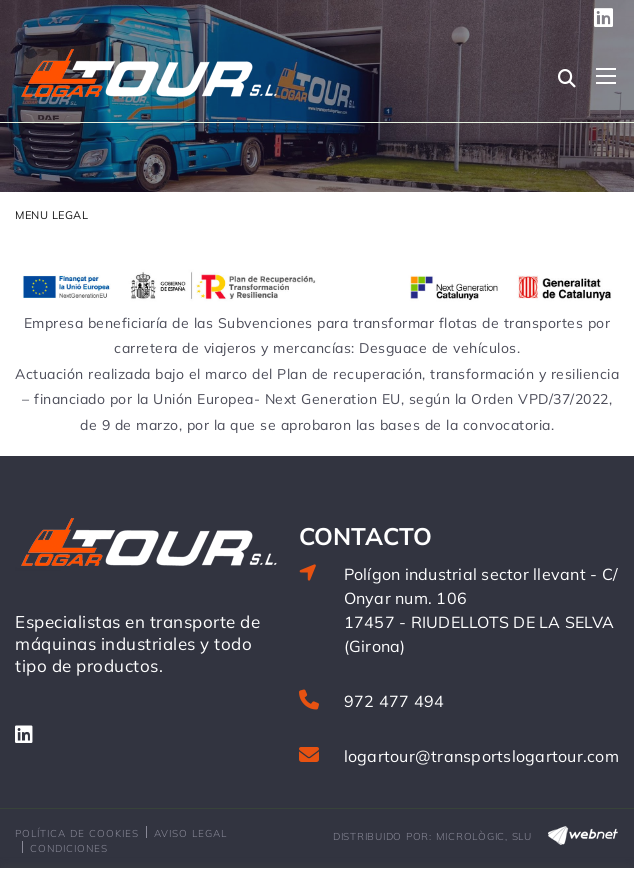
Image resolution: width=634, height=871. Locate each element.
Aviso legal (190, 833)
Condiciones (69, 848)
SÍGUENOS (607, 18)
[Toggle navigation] (606, 76)
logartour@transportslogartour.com (481, 756)
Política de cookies (77, 833)
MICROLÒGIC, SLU (484, 836)
